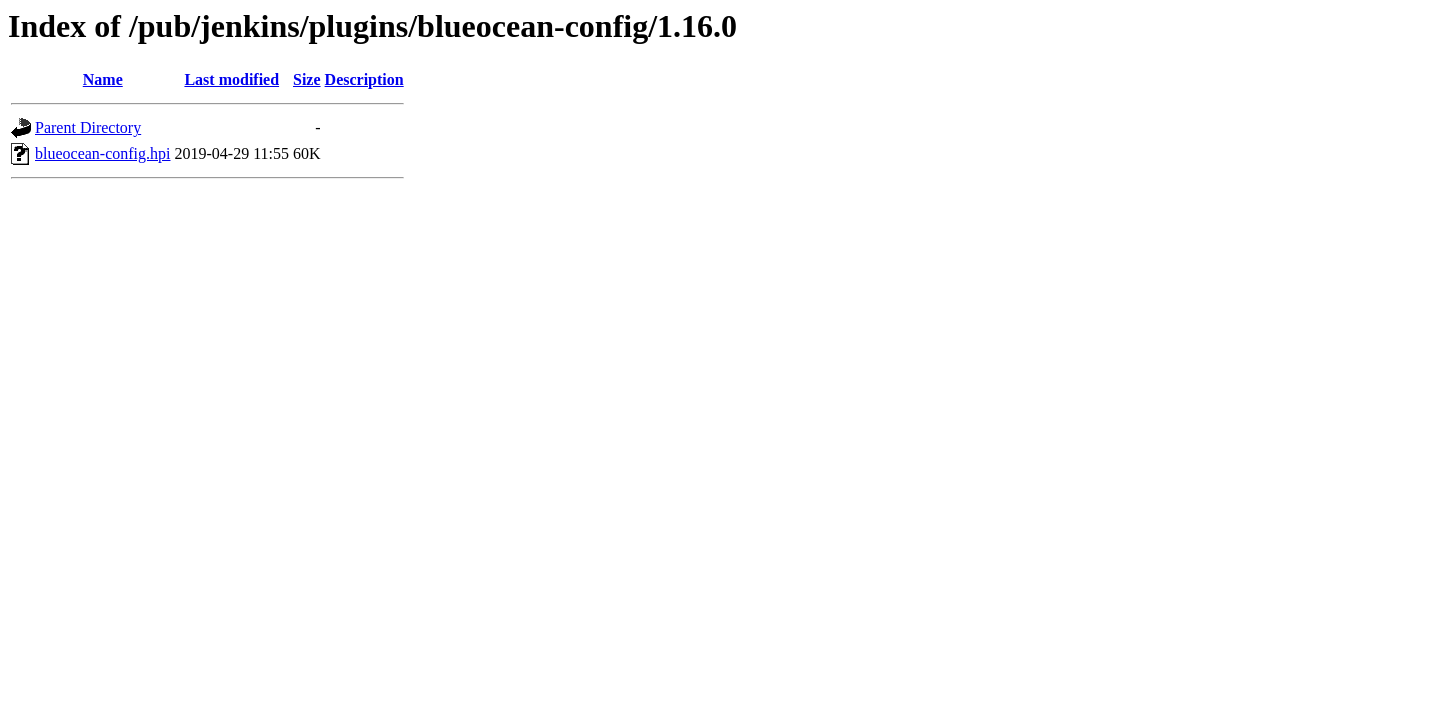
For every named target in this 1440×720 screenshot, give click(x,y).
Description (364, 79)
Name (103, 79)
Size (307, 79)
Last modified (231, 79)
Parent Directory (88, 127)
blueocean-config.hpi (103, 153)
